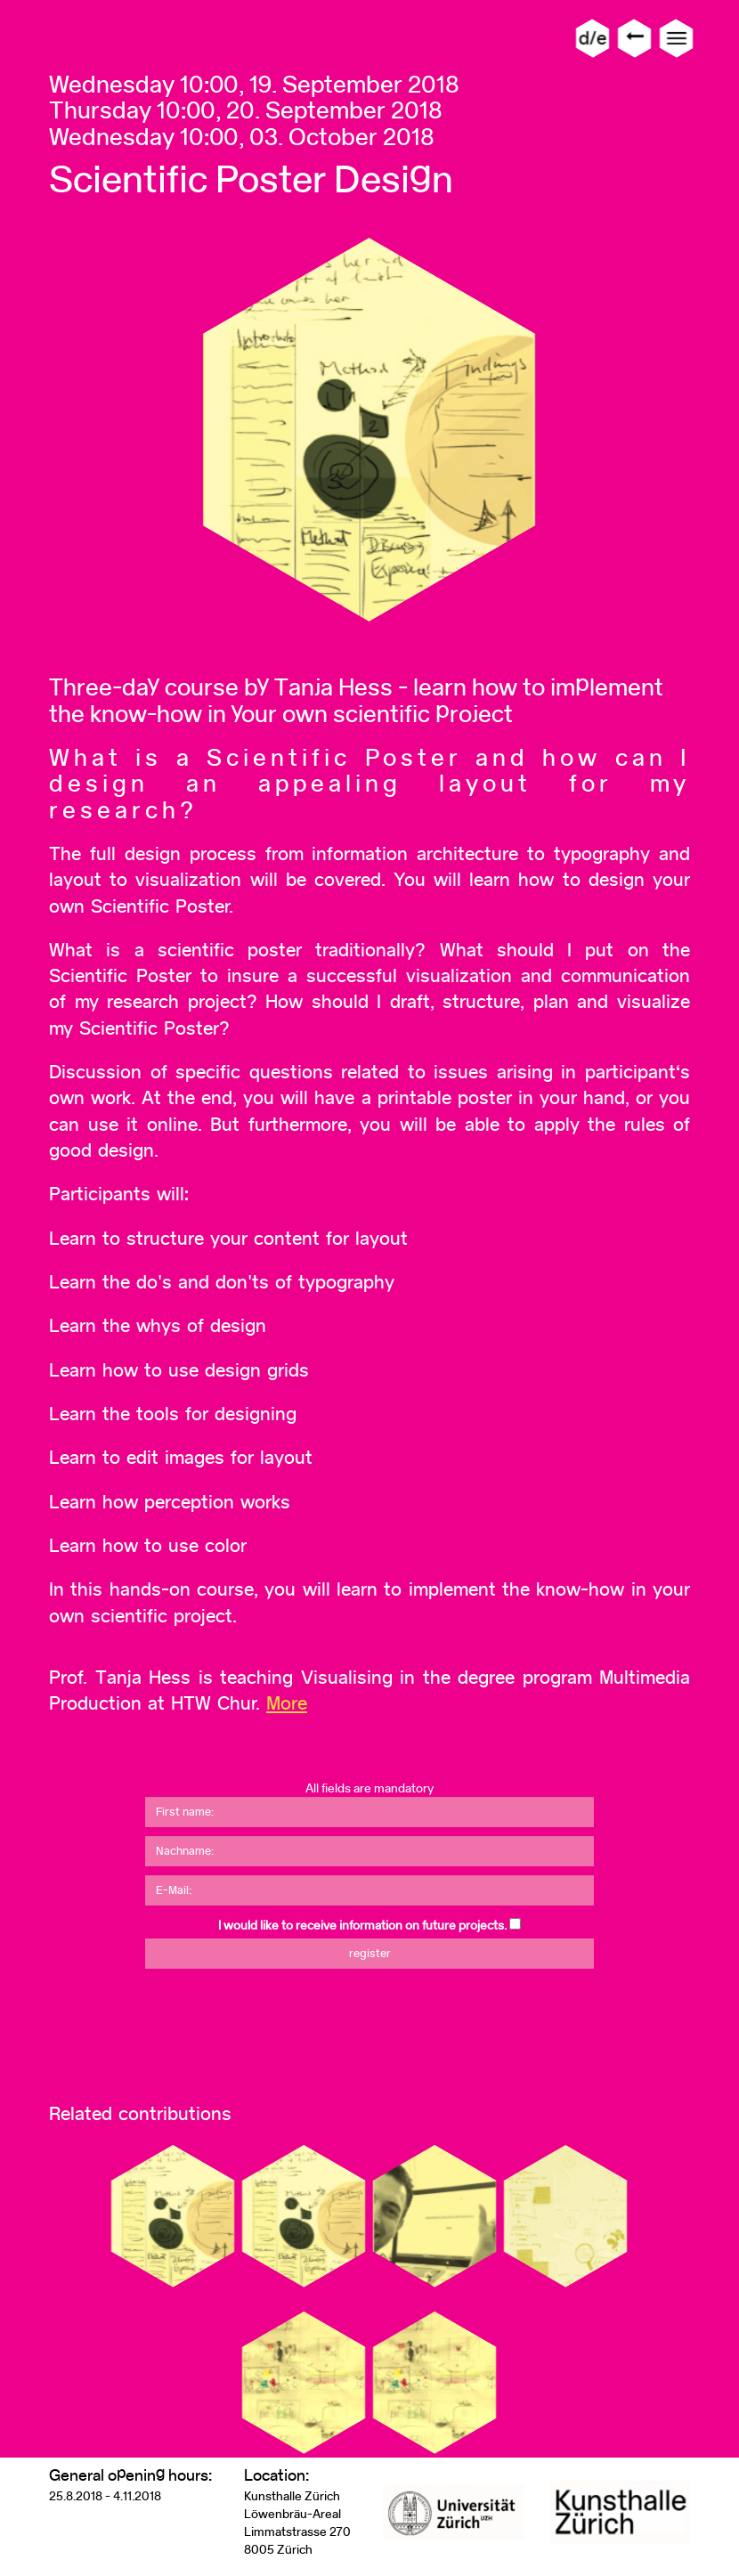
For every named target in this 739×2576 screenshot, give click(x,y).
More (286, 1703)
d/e (592, 38)
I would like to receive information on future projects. (362, 1925)
